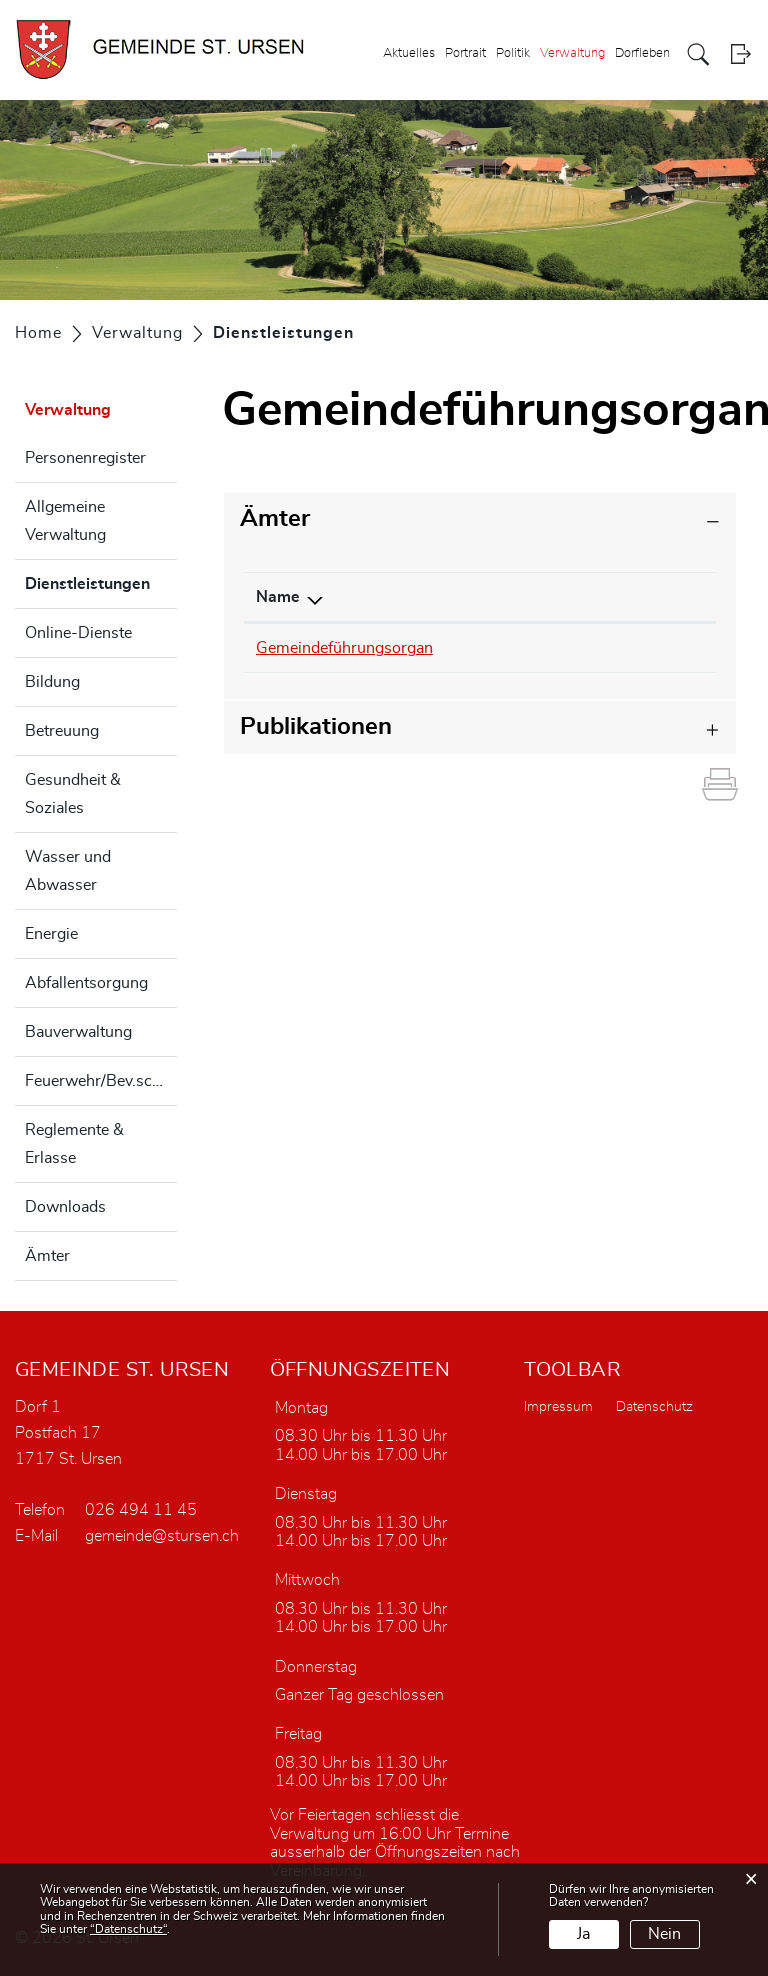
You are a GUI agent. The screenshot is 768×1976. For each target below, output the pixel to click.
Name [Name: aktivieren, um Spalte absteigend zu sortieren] (278, 597)
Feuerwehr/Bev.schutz (101, 1081)
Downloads (65, 1207)
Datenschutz (654, 1407)
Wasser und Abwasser (68, 871)
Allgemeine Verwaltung (65, 521)
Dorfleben (642, 53)
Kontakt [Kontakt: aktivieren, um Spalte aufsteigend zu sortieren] (629, 597)
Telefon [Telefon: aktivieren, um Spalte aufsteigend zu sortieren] (489, 597)
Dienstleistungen (101, 581)
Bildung (52, 682)
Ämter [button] (275, 519)
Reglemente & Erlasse (74, 1144)
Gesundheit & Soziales (73, 794)
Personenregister (85, 458)
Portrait (465, 53)
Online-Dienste (78, 633)
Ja (583, 1934)
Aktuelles (409, 53)
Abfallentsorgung (86, 983)
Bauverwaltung (78, 1032)
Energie (51, 934)
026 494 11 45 (141, 1510)
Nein (664, 1934)
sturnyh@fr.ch (650, 648)
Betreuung (62, 731)
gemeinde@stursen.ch (162, 1536)
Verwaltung (572, 53)
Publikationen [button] (316, 727)
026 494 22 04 (518, 648)
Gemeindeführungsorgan (344, 648)
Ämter (47, 1256)
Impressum (558, 1407)
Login (740, 54)
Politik (513, 53)
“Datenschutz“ (128, 1929)
